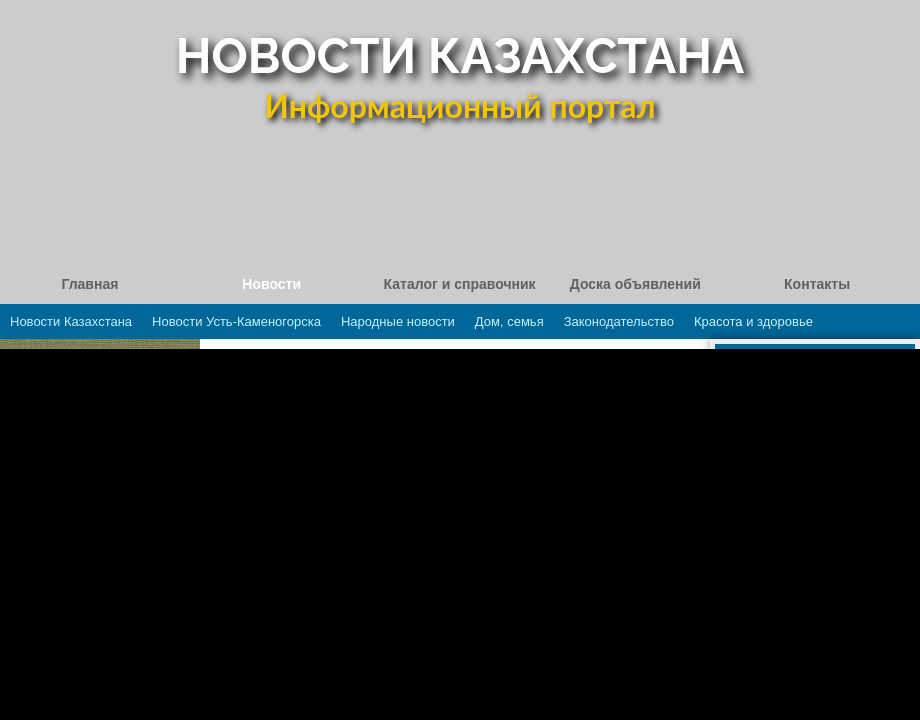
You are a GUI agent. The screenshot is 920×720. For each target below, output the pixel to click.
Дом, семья (509, 321)
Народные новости (398, 321)
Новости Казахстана (71, 321)
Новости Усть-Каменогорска (236, 321)
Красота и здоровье (753, 321)
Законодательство (619, 321)
